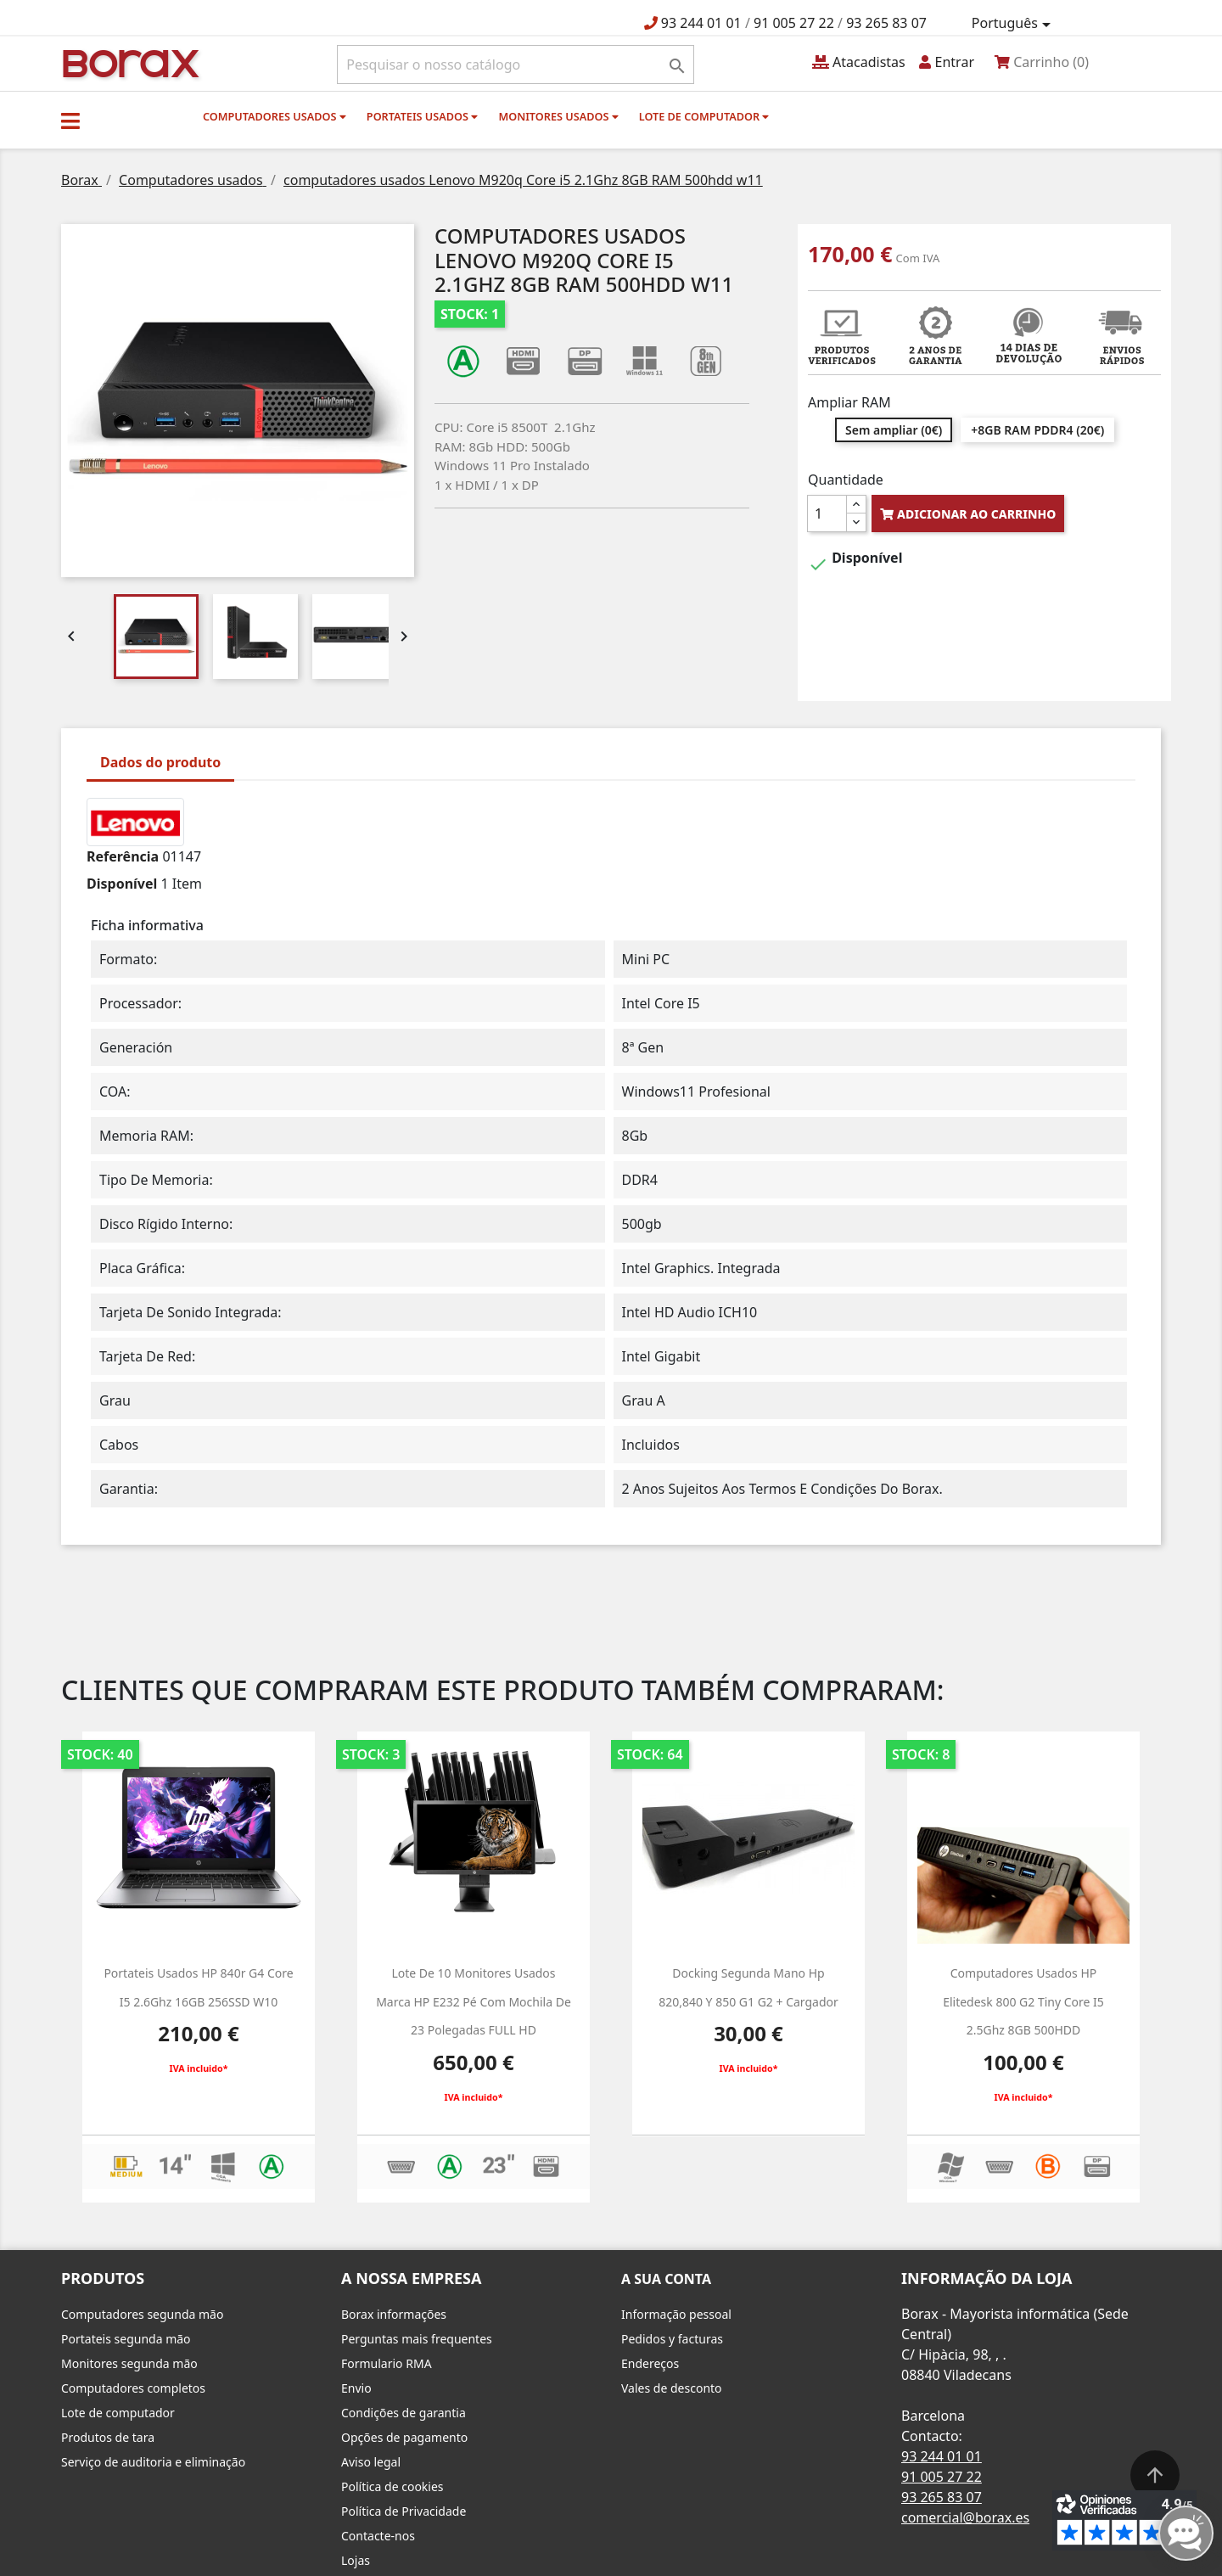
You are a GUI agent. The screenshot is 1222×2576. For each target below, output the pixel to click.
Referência (123, 856)
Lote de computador (704, 116)
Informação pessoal (676, 2314)
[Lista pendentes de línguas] (1014, 24)
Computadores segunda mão (142, 2314)
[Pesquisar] (515, 64)
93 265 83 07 (886, 23)
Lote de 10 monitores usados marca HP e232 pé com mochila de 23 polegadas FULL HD (473, 2001)
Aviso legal (371, 2462)
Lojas (355, 2560)
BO (128, 62)
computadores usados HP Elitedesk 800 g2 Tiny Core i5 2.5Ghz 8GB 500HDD (1023, 2001)
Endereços (650, 2363)
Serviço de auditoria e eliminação (153, 2462)
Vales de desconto (671, 2388)
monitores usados (558, 116)
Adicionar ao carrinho (968, 514)
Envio (356, 2388)
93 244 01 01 (701, 23)
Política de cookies (392, 2486)
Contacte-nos (378, 2536)
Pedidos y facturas (672, 2339)
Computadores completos (133, 2388)
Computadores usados (274, 116)
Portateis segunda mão (126, 2339)
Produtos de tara (107, 2437)
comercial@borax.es (965, 2517)
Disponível (122, 883)
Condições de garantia (403, 2413)
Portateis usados (422, 116)
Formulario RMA (386, 2363)
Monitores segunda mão (129, 2363)
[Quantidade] (827, 513)
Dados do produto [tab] (160, 762)
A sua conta (666, 2279)
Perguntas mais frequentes (416, 2339)
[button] (70, 120)
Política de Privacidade (403, 2511)
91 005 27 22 (794, 23)
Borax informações (393, 2314)
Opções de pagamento (404, 2437)
